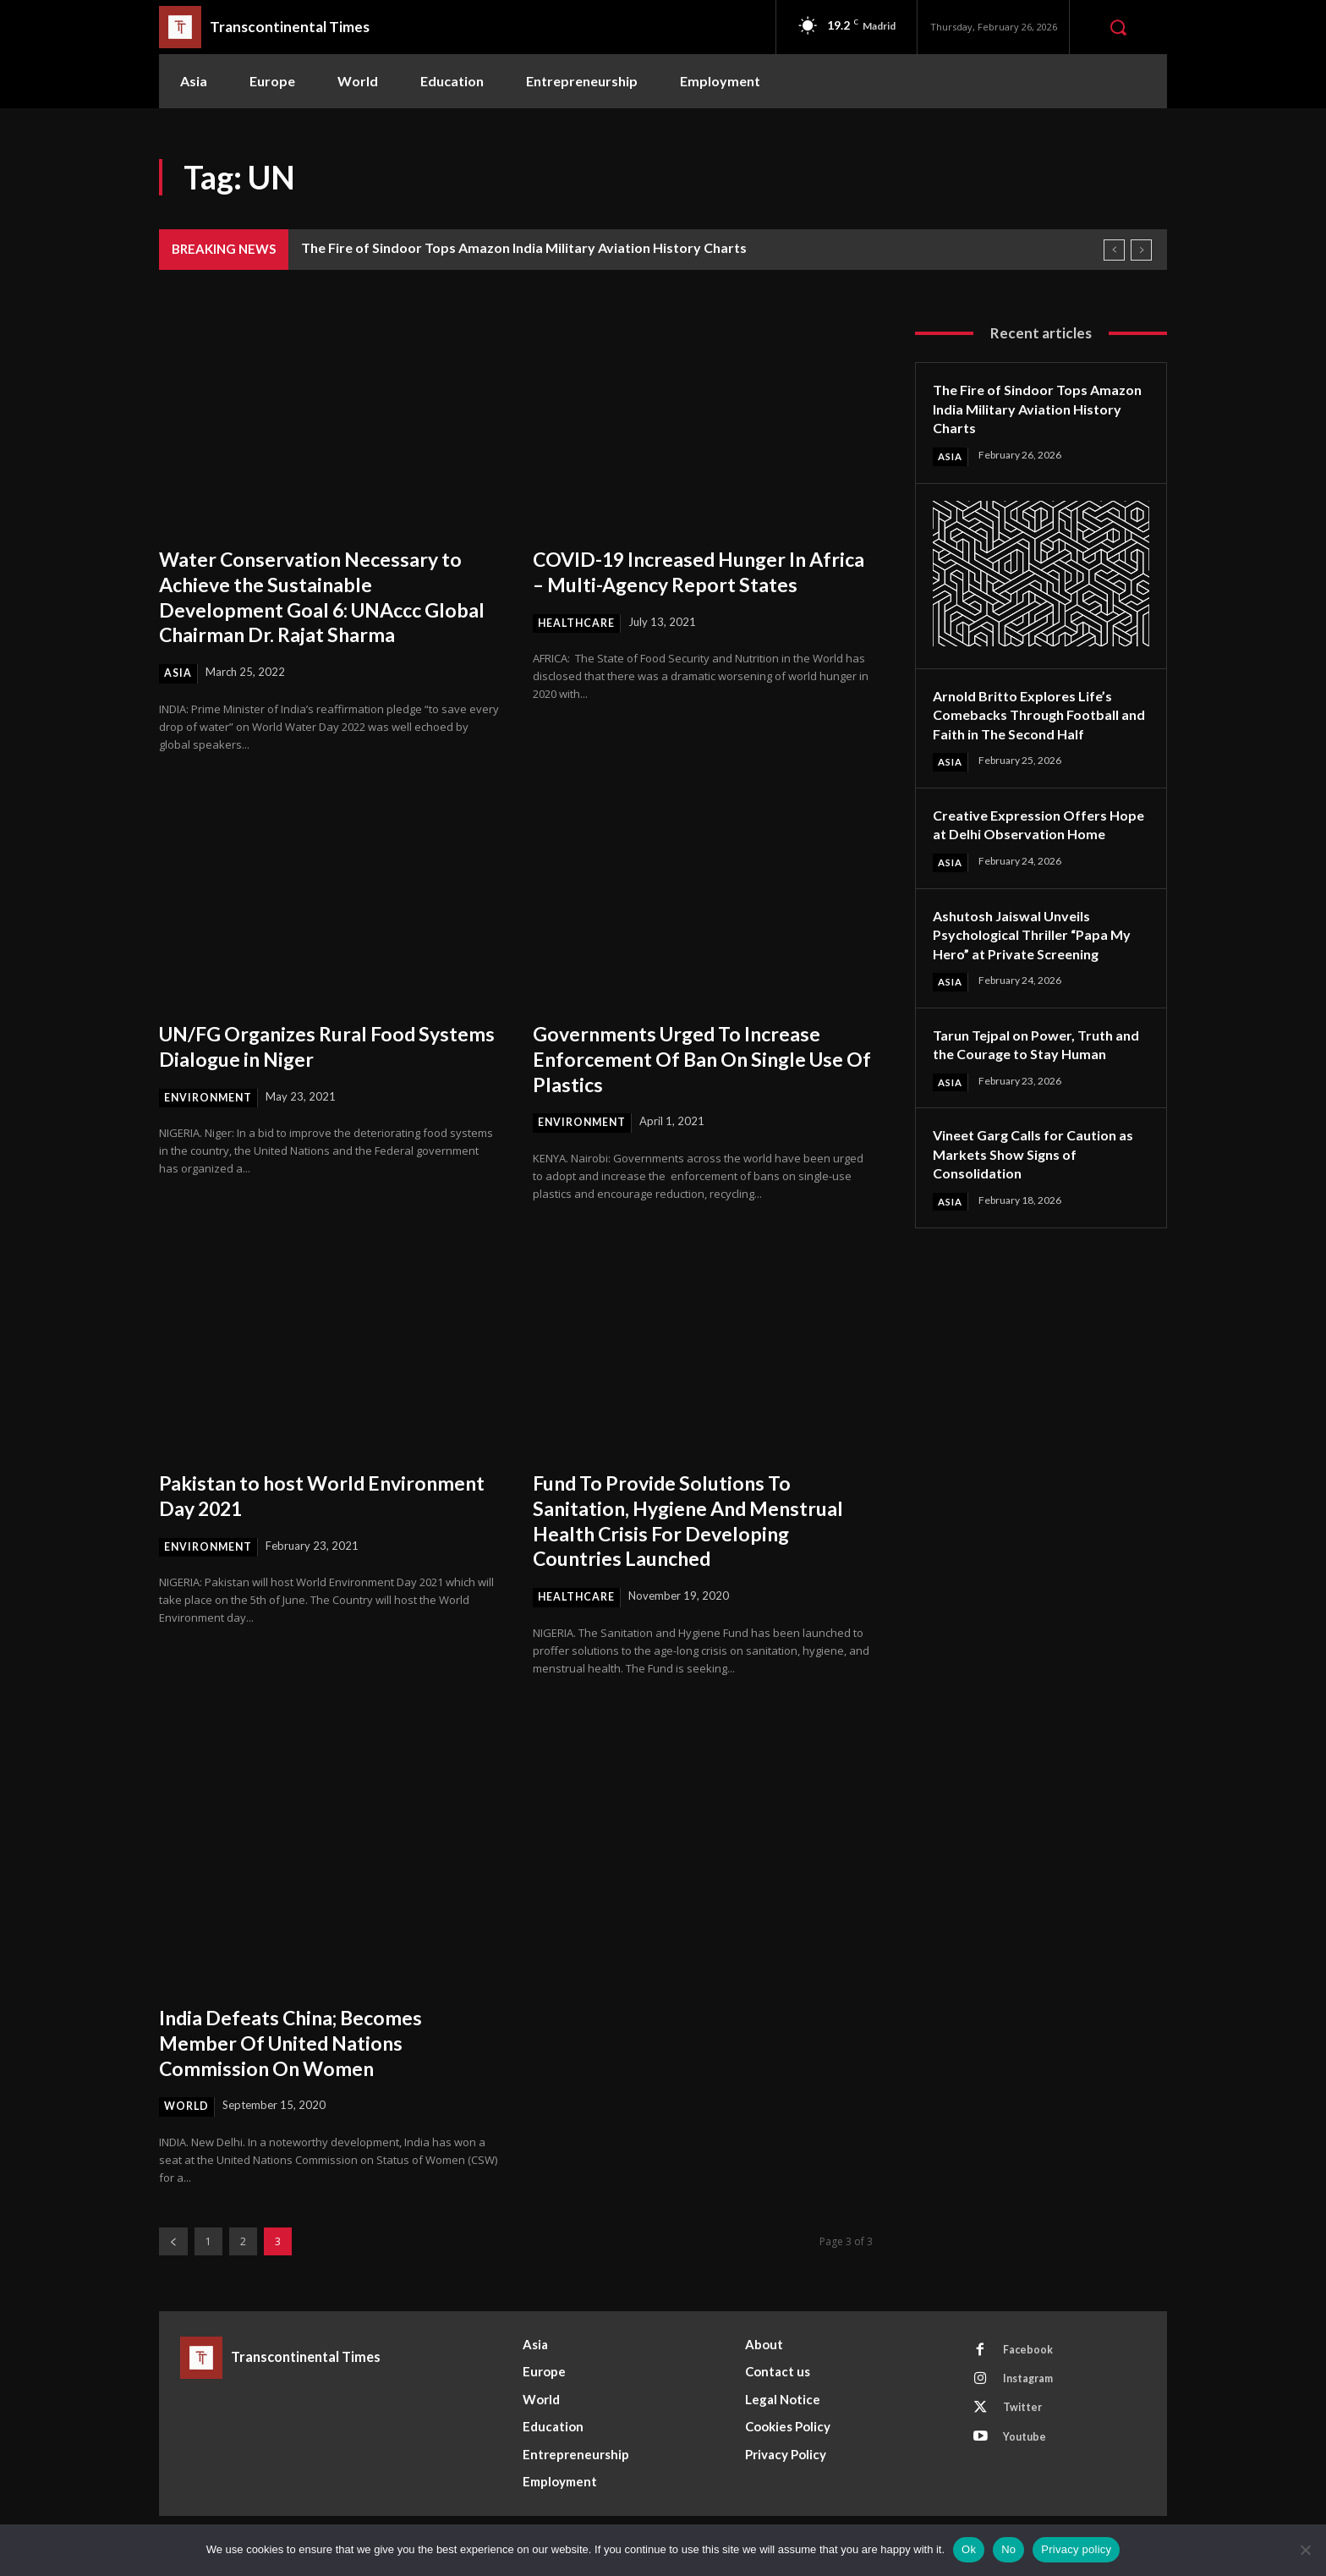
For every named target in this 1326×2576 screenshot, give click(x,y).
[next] (1141, 250)
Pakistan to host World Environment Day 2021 (273, 1495)
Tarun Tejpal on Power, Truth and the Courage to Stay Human (1030, 1074)
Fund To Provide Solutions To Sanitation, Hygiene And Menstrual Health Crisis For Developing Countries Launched (692, 1521)
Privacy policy (1076, 2549)
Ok (969, 2549)
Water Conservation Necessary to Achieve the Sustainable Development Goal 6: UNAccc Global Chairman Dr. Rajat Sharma (328, 596)
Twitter (1025, 2416)
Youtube (1027, 2447)
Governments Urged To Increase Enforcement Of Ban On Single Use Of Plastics (693, 1059)
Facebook (1030, 2353)
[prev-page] (173, 2244)
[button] (1118, 27)
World (187, 2109)
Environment (210, 1098)
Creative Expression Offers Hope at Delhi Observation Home (1027, 835)
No (1008, 2549)
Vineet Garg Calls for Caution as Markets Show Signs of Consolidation (1034, 1195)
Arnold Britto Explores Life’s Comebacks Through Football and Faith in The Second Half (1035, 715)
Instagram (1032, 2385)
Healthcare (578, 648)
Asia (178, 673)
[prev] (1114, 250)
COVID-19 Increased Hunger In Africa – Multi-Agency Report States (687, 584)
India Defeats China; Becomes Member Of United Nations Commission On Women (307, 2044)
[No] (1304, 2549)
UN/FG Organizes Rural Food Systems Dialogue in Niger (303, 1046)
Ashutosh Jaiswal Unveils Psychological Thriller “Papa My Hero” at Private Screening (1037, 955)
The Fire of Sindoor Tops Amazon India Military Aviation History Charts (524, 247)
